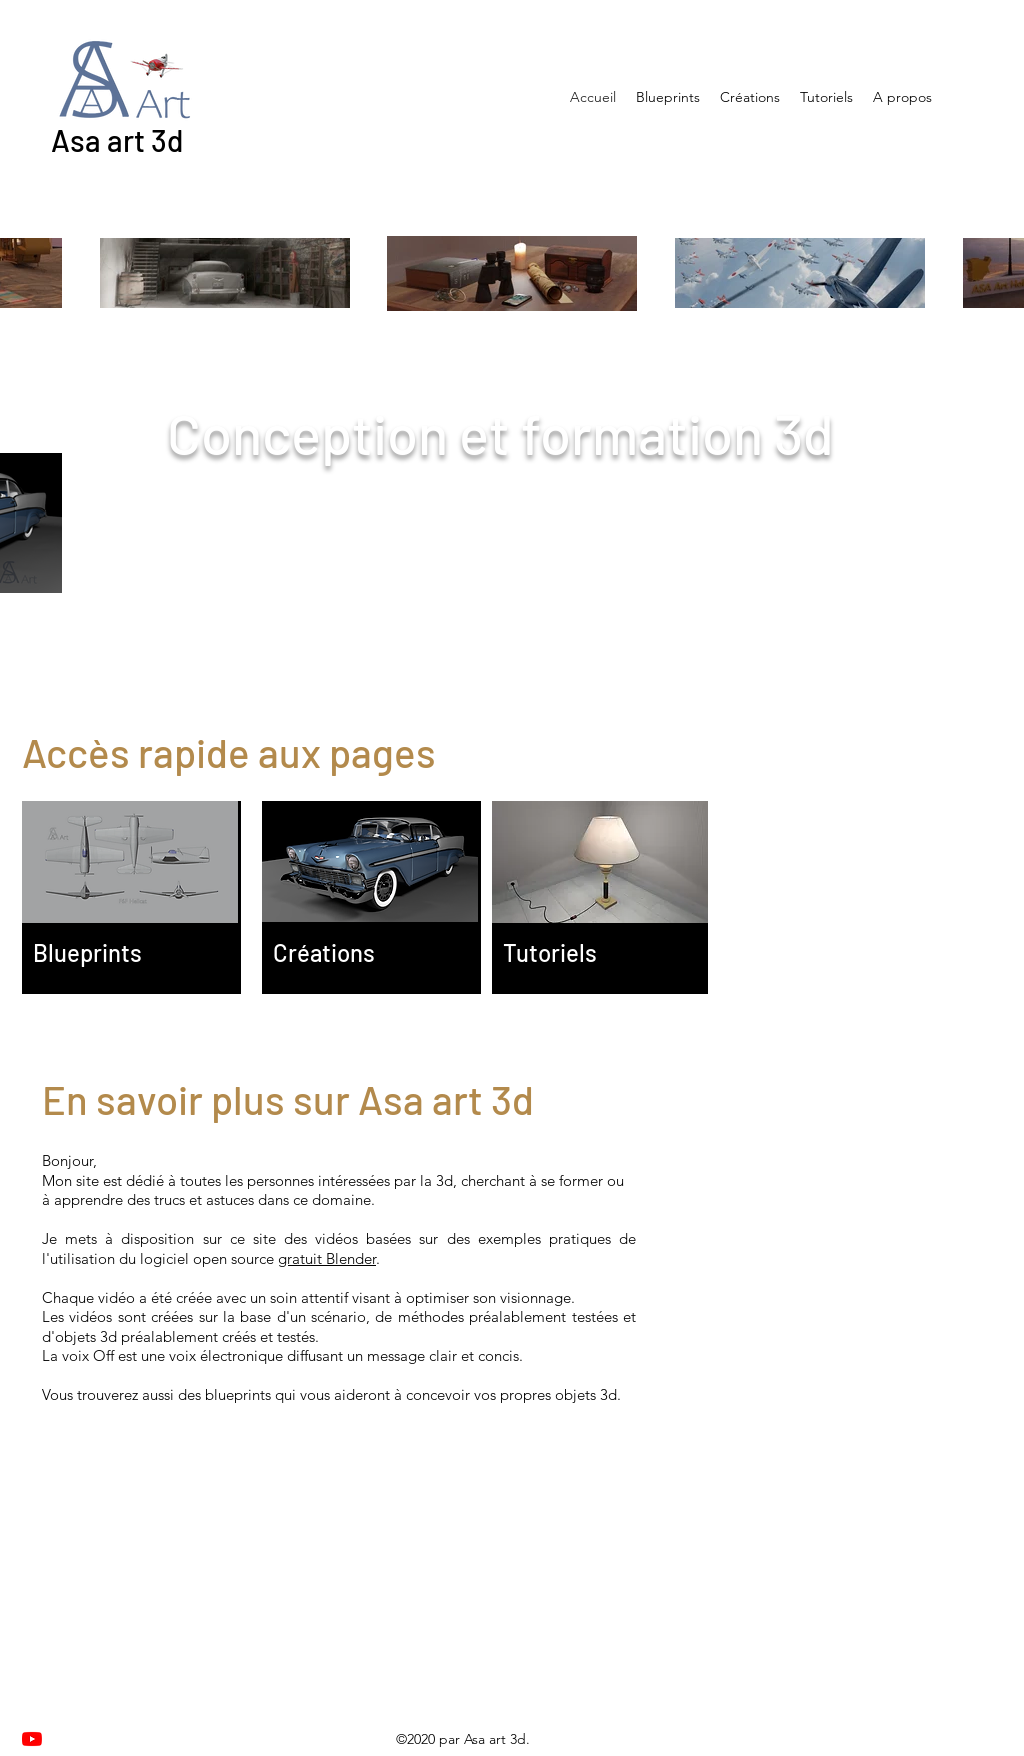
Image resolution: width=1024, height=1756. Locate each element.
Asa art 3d (117, 140)
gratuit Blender (327, 1258)
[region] (131, 897)
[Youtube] (32, 1739)
